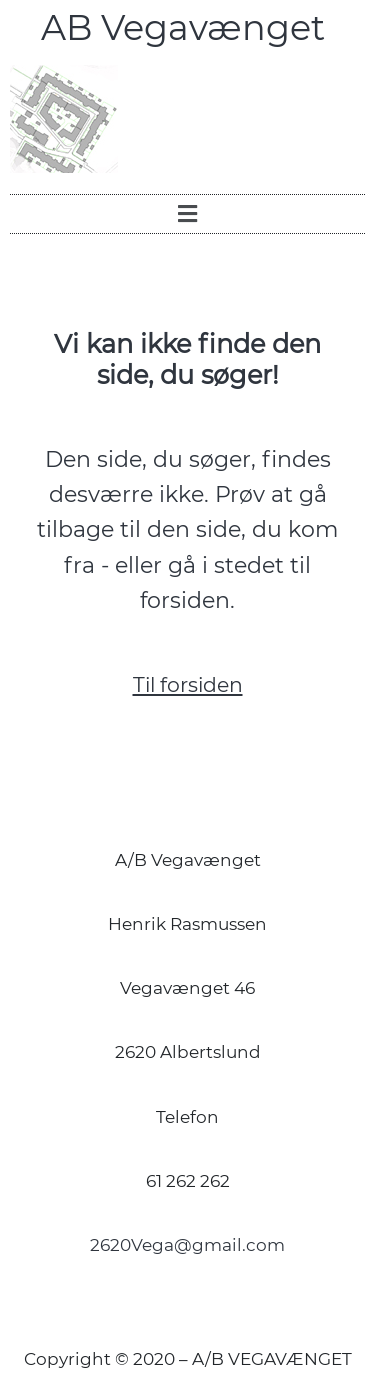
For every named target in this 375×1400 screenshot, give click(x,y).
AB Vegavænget (187, 27)
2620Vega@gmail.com (187, 1245)
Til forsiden (188, 684)
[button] (187, 214)
